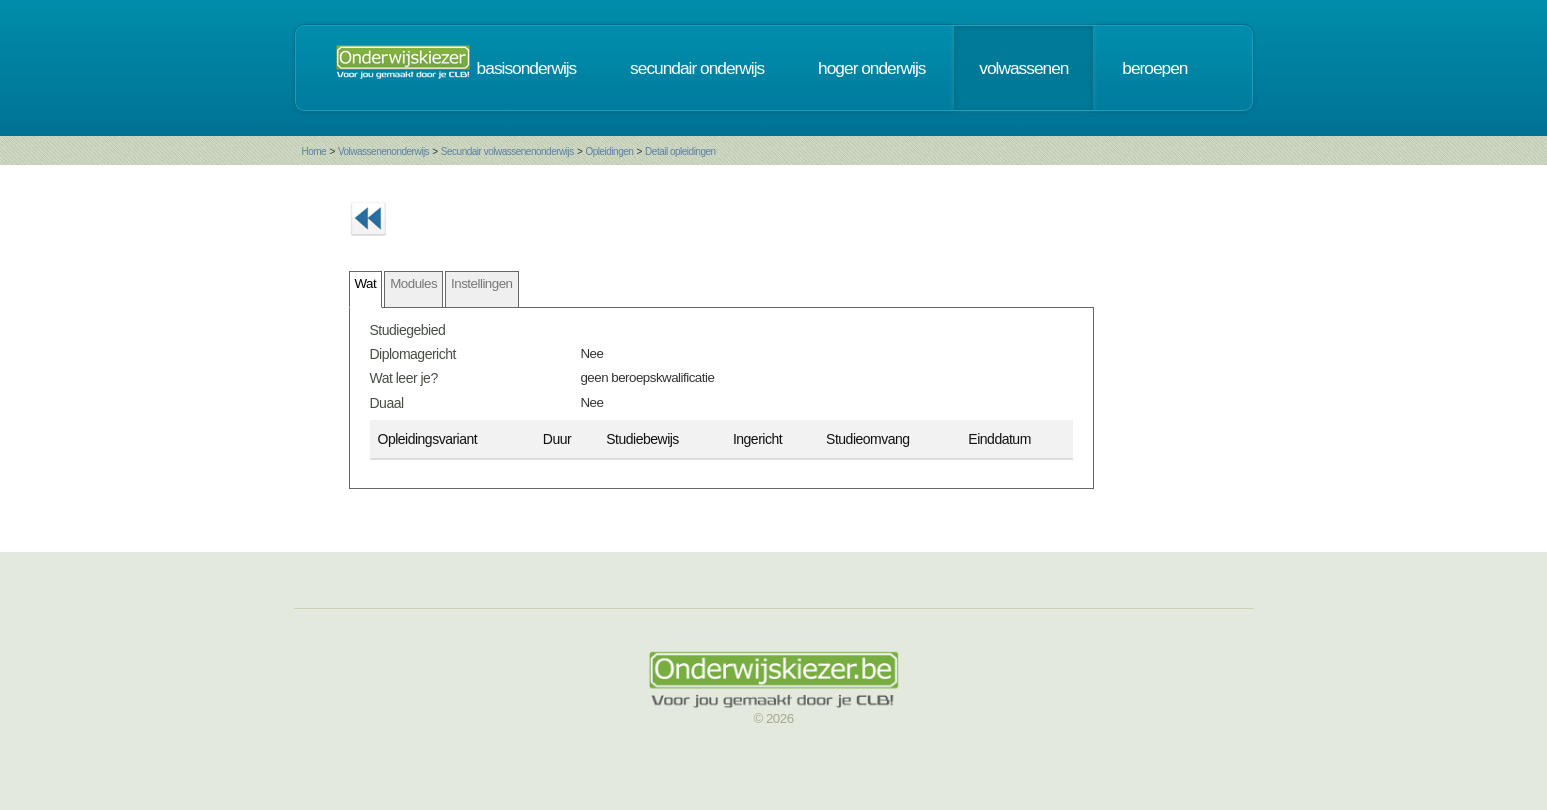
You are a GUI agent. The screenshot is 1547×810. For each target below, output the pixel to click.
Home (314, 151)
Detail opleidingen (680, 151)
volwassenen (1023, 68)
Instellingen (481, 283)
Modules (413, 283)
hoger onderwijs (871, 68)
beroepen (1154, 68)
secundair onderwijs (697, 68)
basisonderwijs (527, 68)
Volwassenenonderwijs (383, 151)
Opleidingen (609, 151)
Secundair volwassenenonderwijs (507, 151)
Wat (366, 283)
